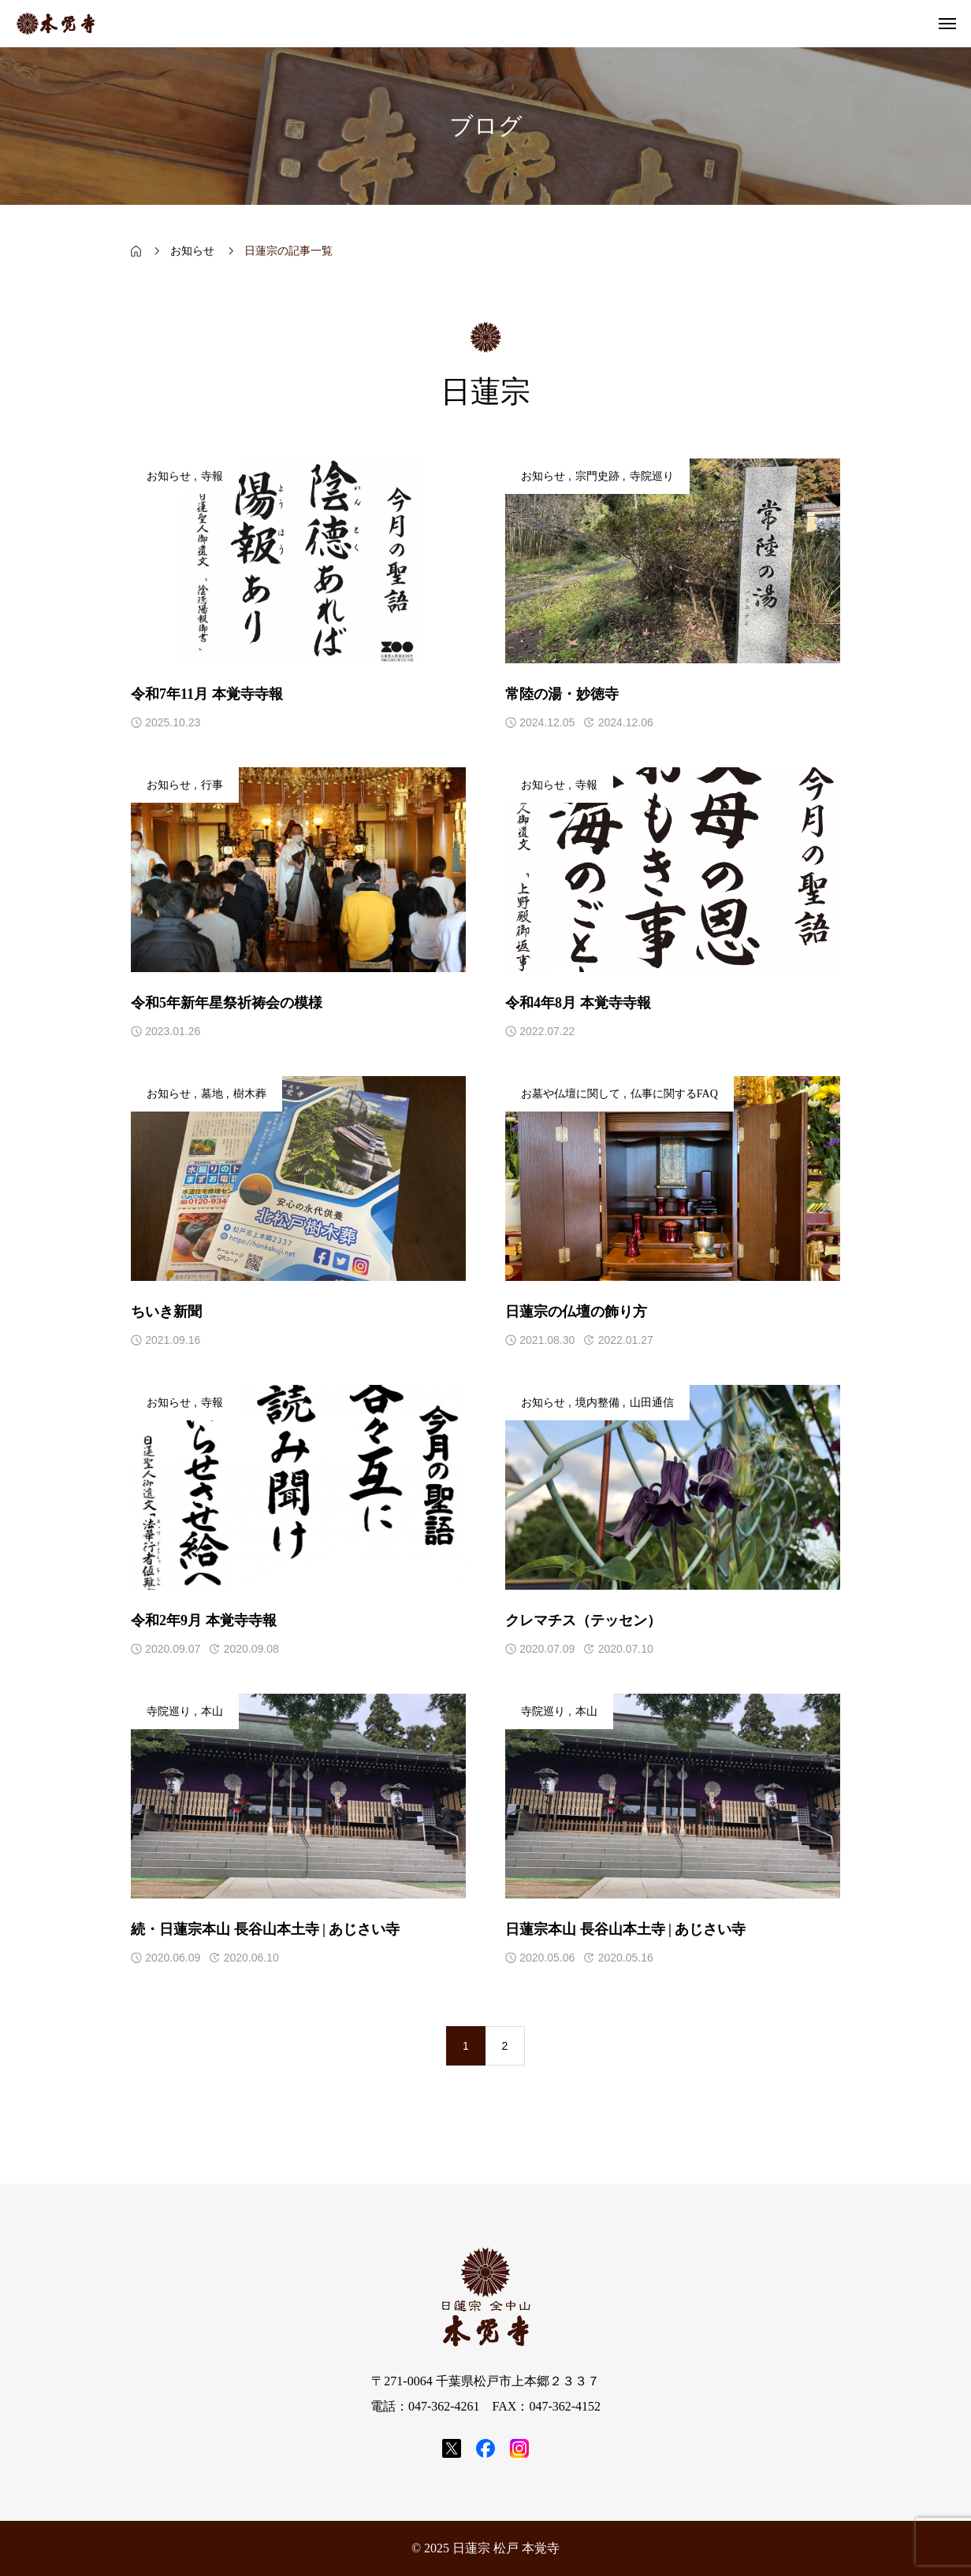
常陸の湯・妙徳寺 (562, 694)
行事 (212, 785)
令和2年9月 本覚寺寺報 (204, 1620)
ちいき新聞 (166, 1312)
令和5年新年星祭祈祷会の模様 (226, 1003)
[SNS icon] (451, 2448)
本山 (212, 1711)
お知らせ (169, 476)
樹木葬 (249, 1094)
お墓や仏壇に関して (570, 1094)
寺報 (212, 476)
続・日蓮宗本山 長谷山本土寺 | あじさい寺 (265, 1929)
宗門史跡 (597, 476)
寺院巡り (652, 476)
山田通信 (652, 1403)
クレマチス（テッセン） (583, 1620)
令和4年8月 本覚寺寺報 (578, 1003)
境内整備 (597, 1403)
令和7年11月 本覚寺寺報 (207, 694)
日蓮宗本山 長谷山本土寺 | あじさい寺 (625, 1929)
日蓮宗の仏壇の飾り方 (576, 1312)
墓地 (212, 1094)
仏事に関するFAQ (674, 1094)
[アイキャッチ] (298, 560)
